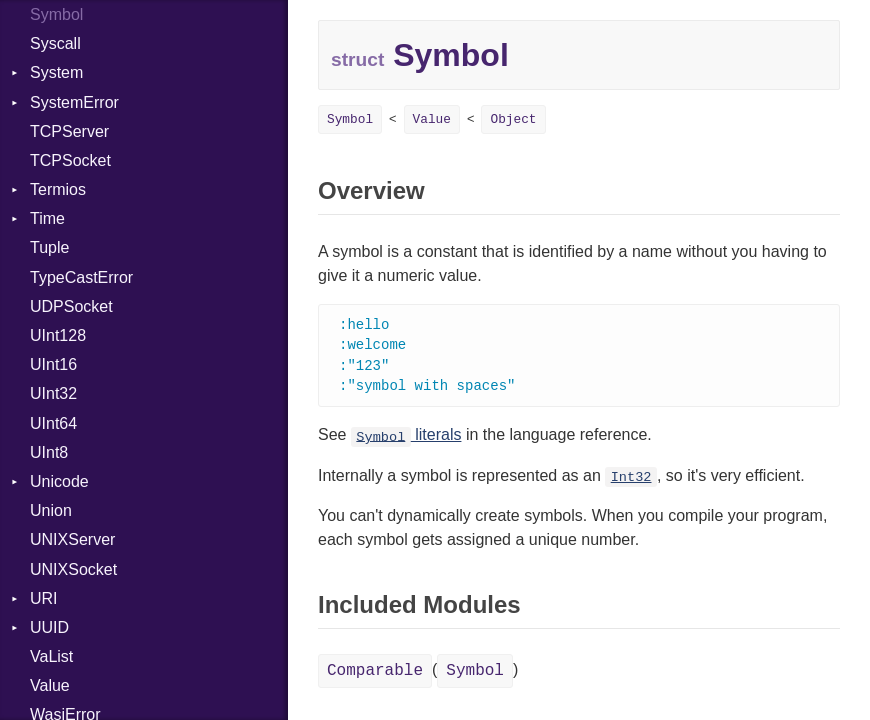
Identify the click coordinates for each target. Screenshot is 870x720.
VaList (51, 656)
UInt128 (58, 335)
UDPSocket (71, 306)
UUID (49, 627)
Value (50, 685)
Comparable (375, 675)
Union (51, 510)
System (56, 72)
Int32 (631, 481)
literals (406, 438)
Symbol (350, 119)
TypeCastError (81, 277)
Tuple (49, 247)
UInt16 (53, 364)
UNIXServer (72, 539)
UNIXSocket (73, 569)
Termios (58, 189)
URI (44, 598)
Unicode (59, 481)
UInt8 (49, 452)
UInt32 (53, 393)
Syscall (55, 43)
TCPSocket (70, 160)
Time (47, 218)
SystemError (74, 102)
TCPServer (69, 131)
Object (513, 119)
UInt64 (53, 423)
